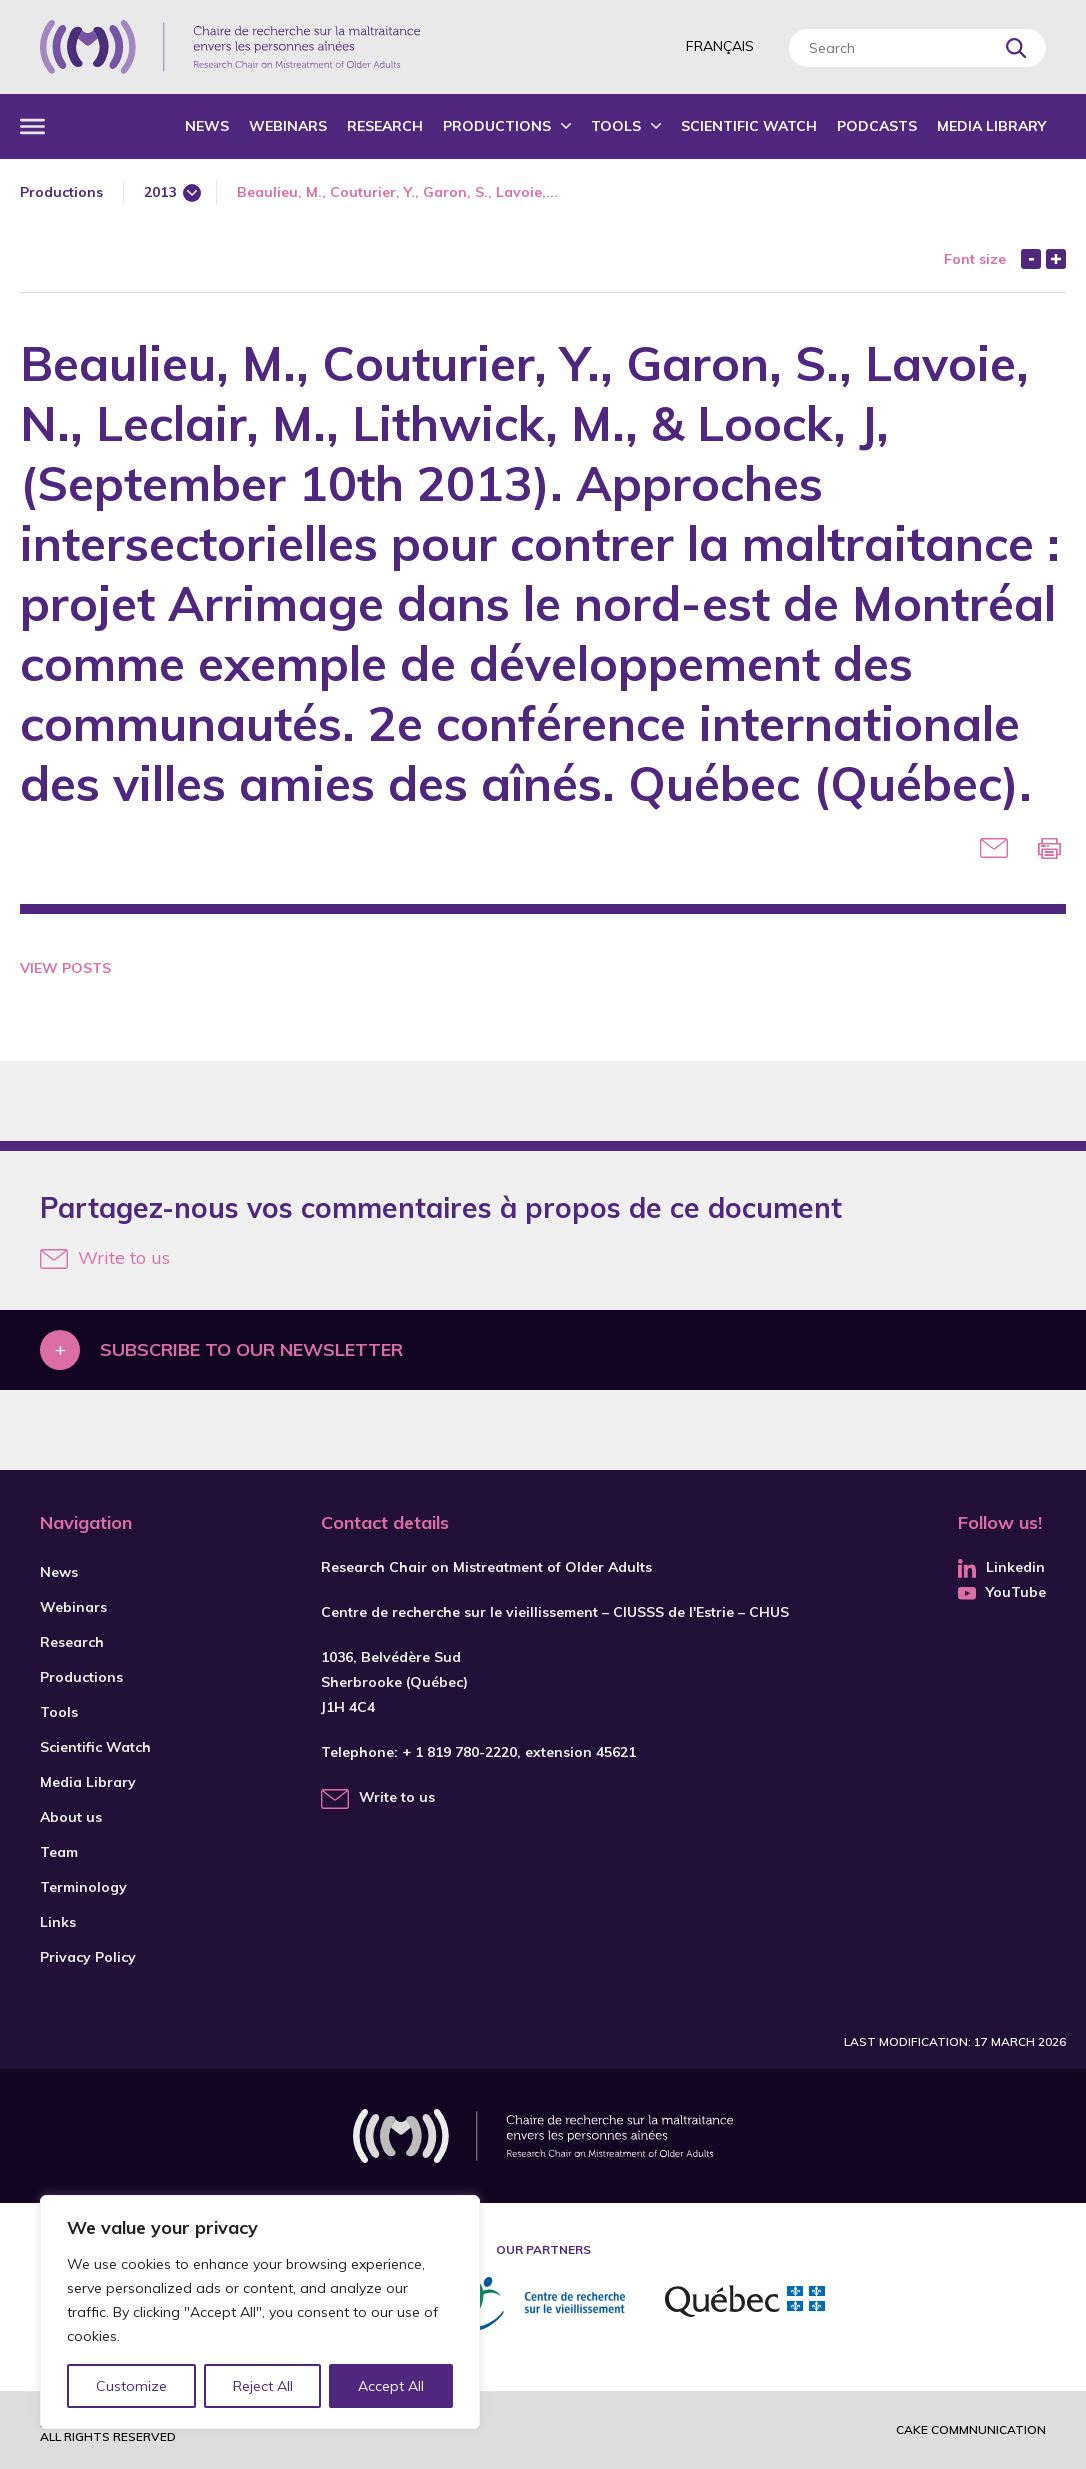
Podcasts (877, 126)
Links (58, 1922)
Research (385, 126)
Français (720, 46)
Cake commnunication (971, 2429)
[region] (260, 2312)
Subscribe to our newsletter (251, 1349)
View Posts (65, 968)
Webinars (288, 126)
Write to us (105, 1257)
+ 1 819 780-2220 (459, 1752)
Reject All (263, 2386)
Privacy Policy (88, 1957)
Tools (616, 126)
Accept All (391, 2386)
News (207, 126)
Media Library (991, 126)
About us (71, 1817)
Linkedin (1001, 1567)
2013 (160, 192)
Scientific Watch (749, 126)
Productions (497, 126)
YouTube (1002, 1592)
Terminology (83, 1887)
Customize (131, 2386)
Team (59, 1852)
